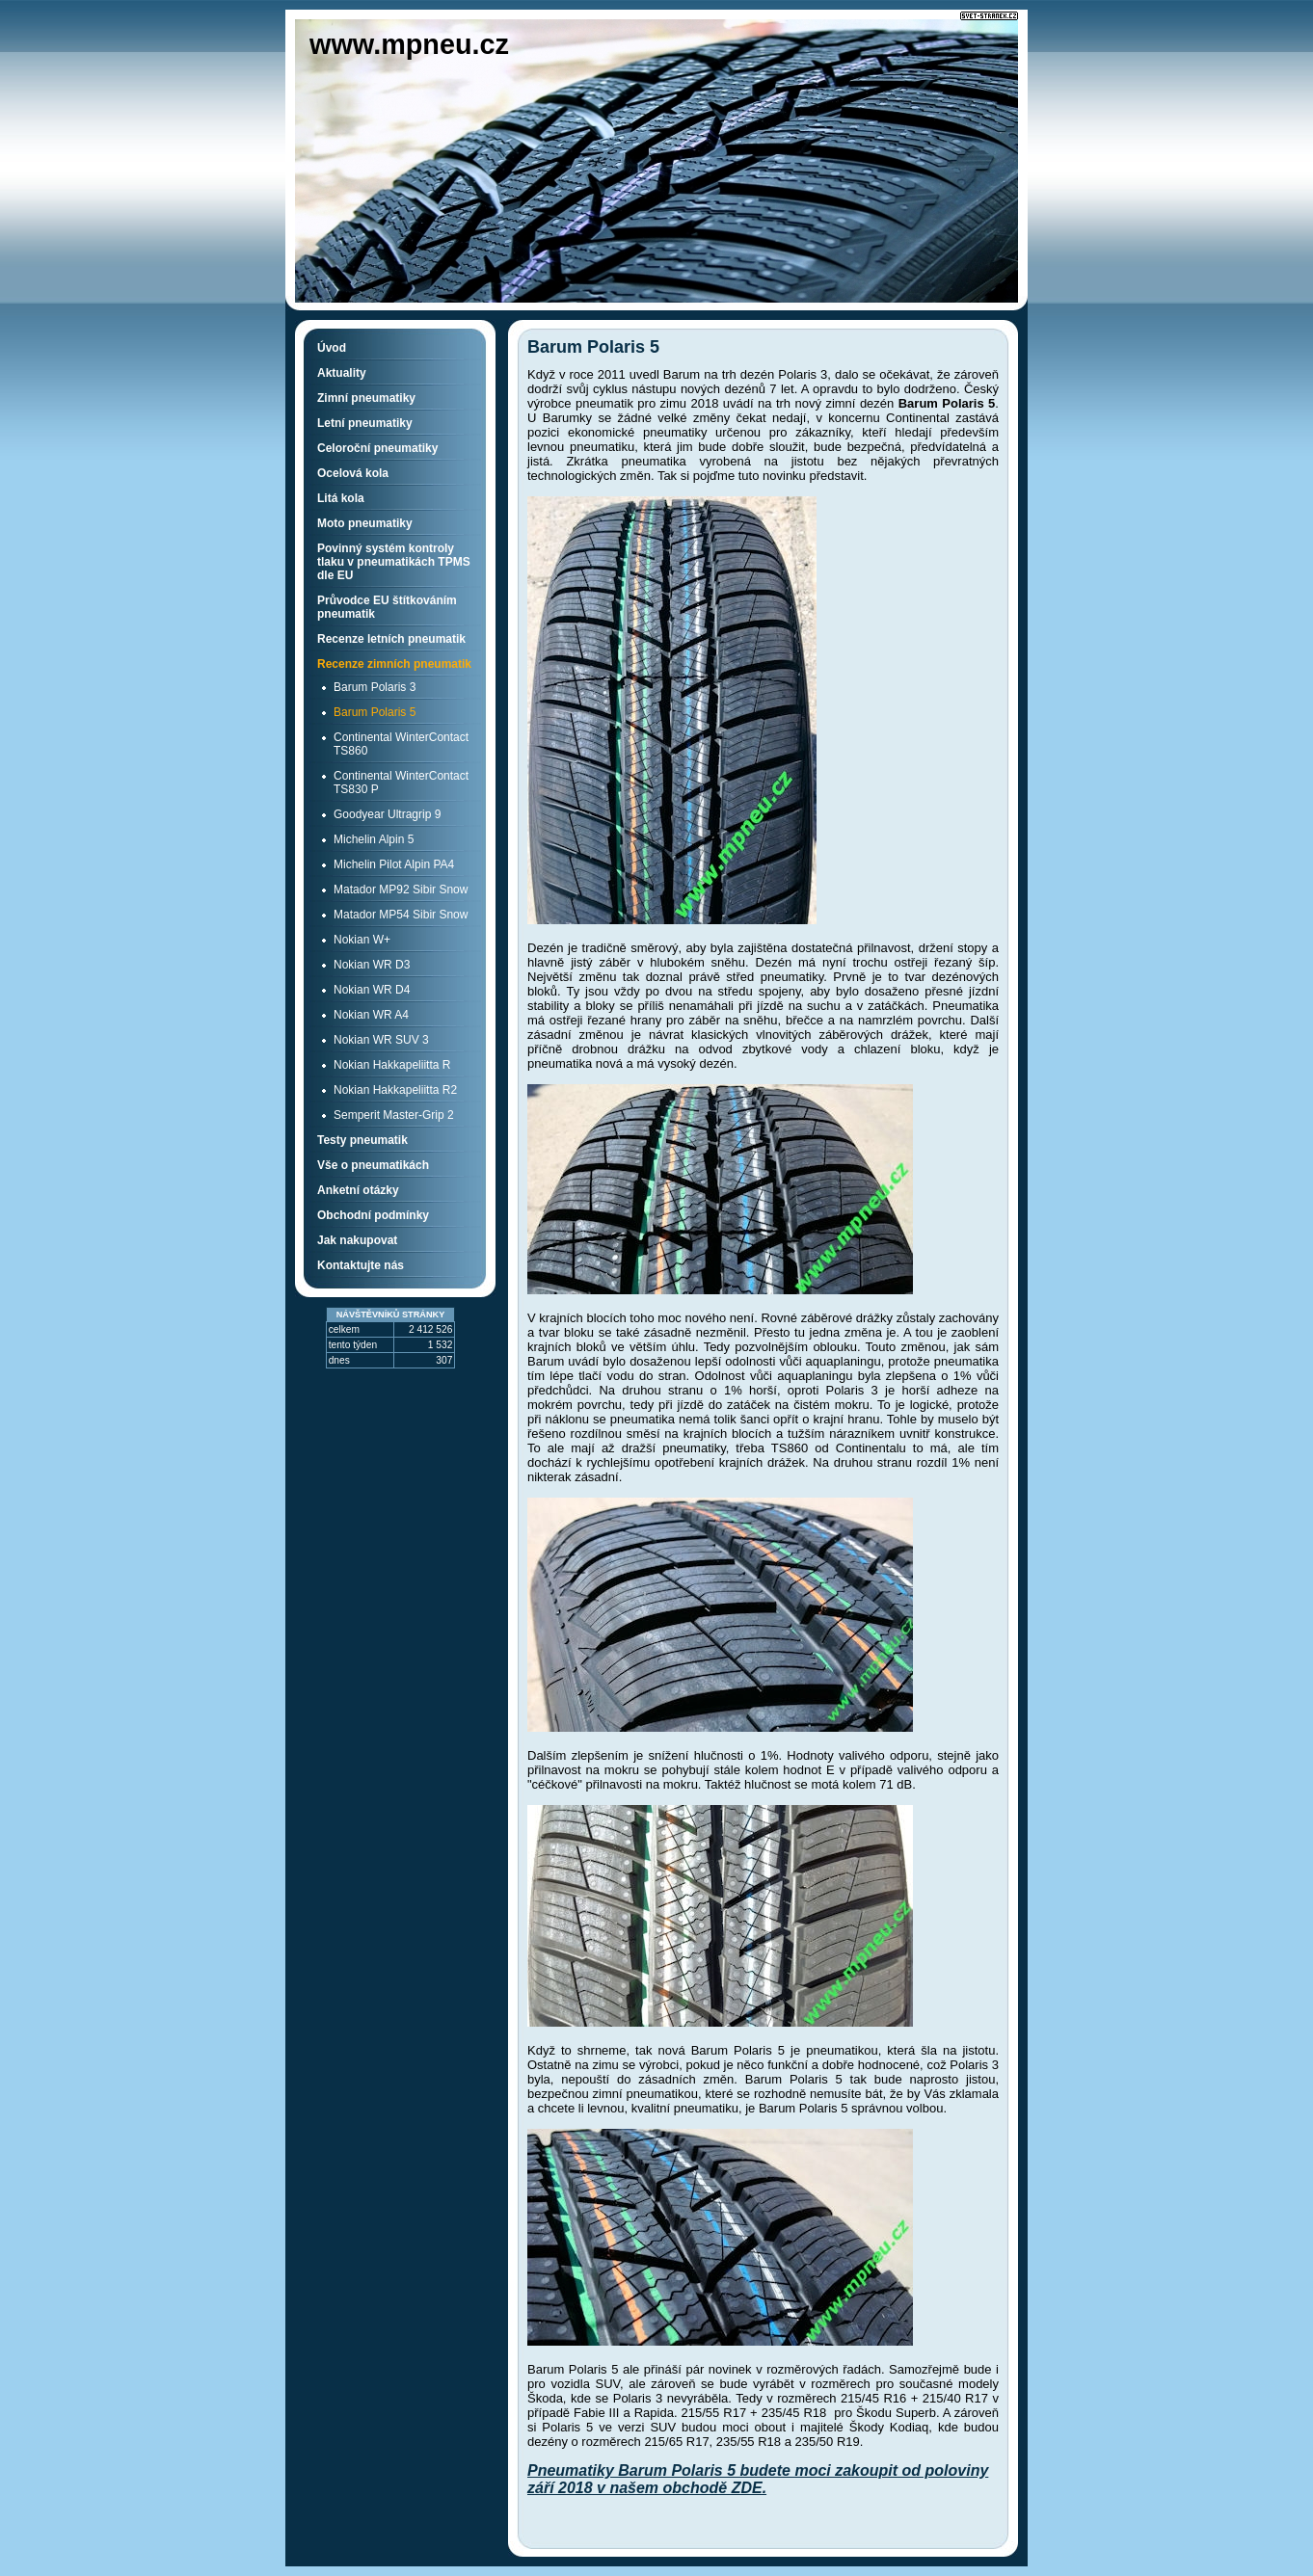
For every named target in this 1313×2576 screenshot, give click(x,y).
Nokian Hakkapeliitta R (392, 1065)
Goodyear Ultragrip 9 (387, 814)
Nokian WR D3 (372, 964)
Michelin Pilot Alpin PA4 (394, 864)
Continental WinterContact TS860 (401, 743)
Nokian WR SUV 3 (381, 1040)
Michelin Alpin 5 (374, 839)
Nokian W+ (362, 939)
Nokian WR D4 (372, 989)
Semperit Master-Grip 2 (394, 1115)
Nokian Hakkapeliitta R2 (395, 1090)
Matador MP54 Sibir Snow (401, 914)
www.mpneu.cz (409, 44)
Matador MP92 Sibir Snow (401, 889)
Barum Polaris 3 (374, 687)
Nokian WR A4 (371, 1015)
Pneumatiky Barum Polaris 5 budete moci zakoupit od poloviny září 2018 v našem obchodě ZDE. (757, 2479)
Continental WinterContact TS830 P (401, 782)
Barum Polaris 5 (374, 712)
